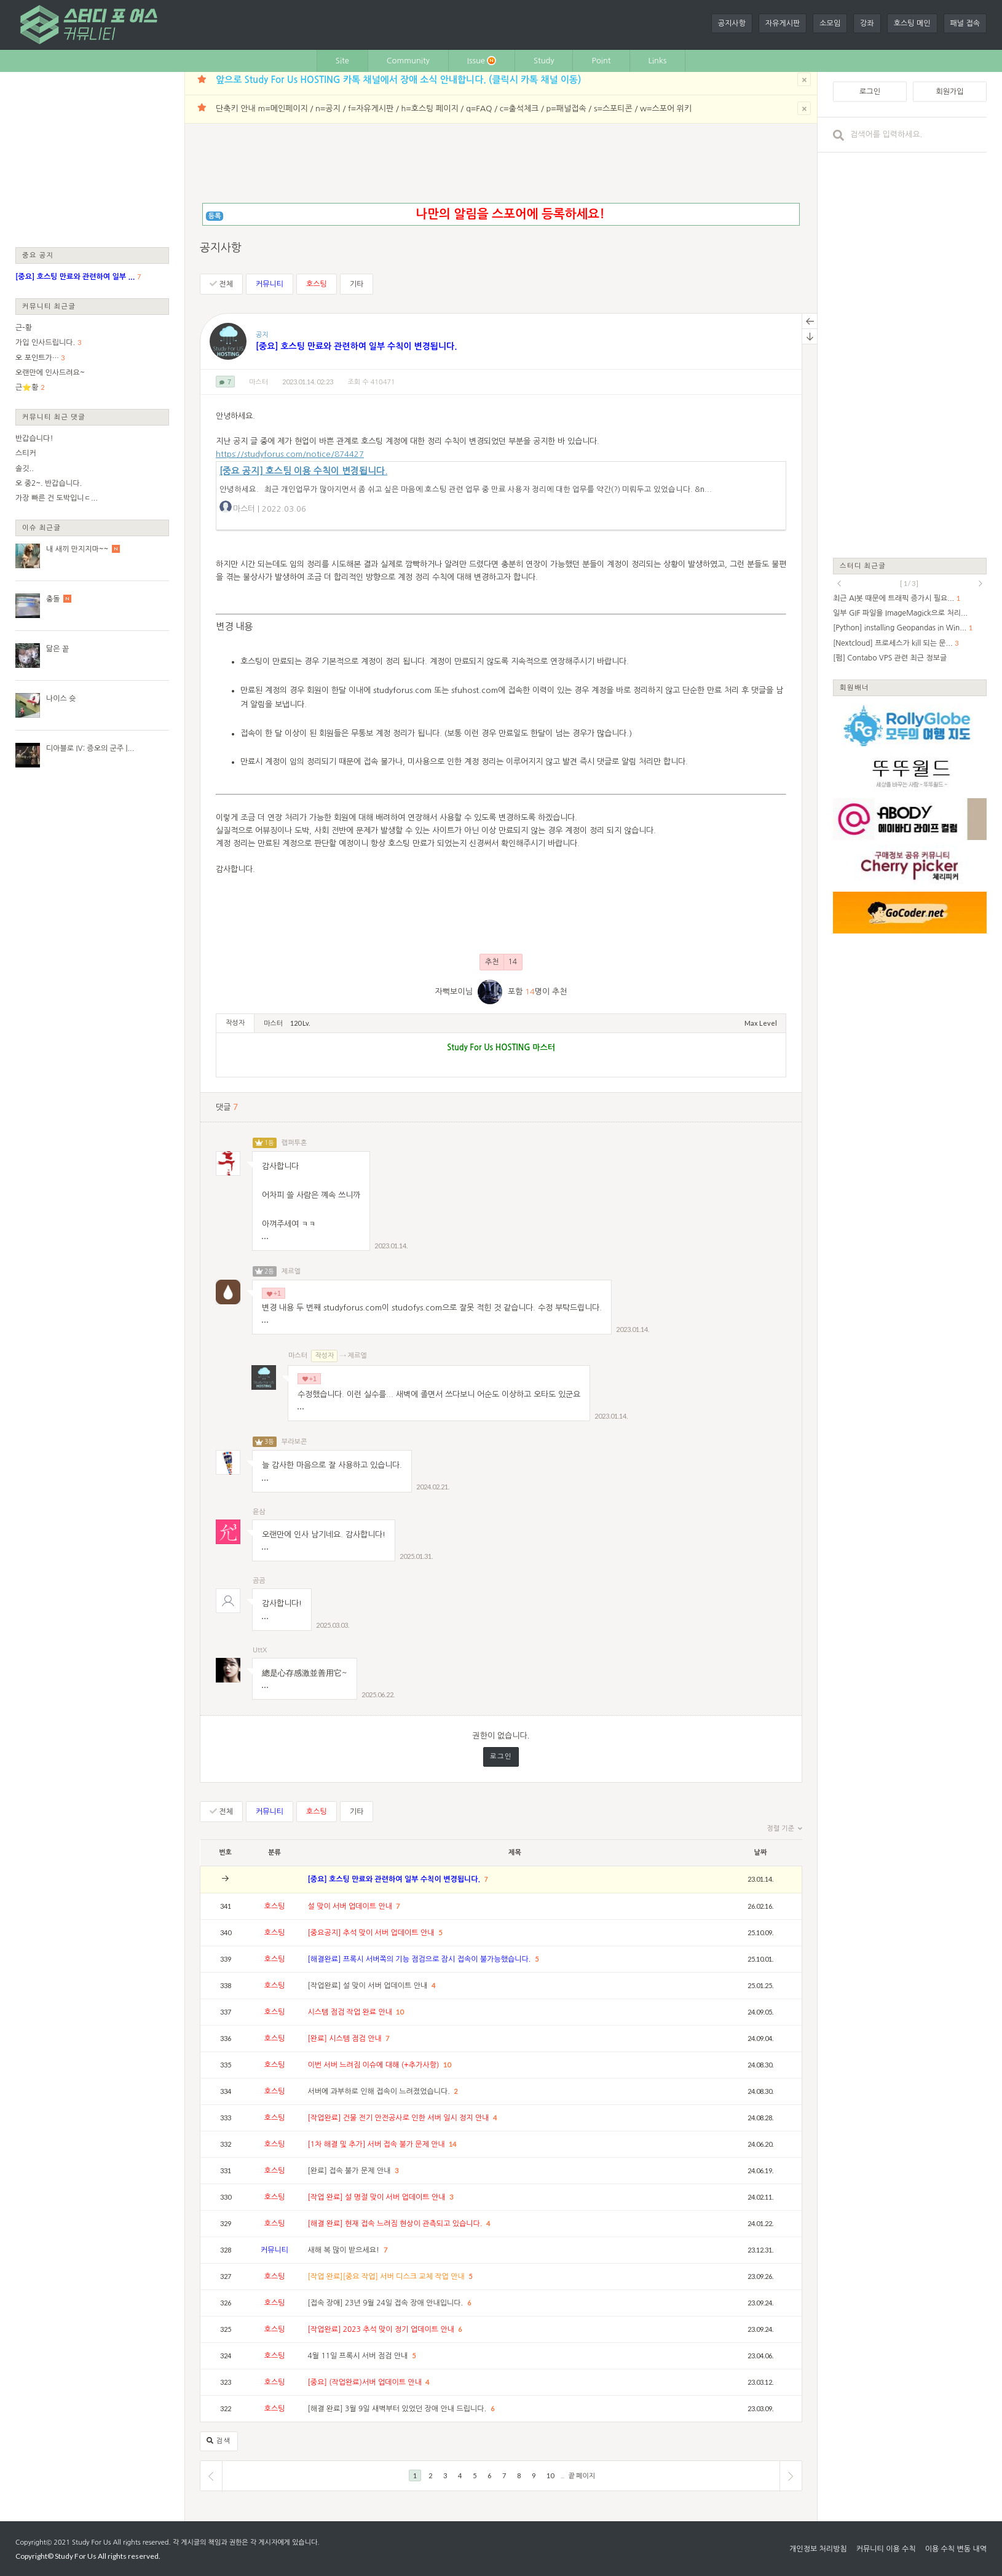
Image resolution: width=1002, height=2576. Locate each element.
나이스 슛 (61, 698)
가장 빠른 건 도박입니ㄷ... (56, 498)
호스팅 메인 (912, 23)
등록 (214, 216)
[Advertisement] (92, 159)
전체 (221, 284)
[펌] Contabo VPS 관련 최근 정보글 (890, 658)
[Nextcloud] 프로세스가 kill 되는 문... (893, 643)
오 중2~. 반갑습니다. (48, 483)
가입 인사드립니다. (45, 342)
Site (342, 61)
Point (600, 61)
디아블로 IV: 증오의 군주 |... (90, 748)
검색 (219, 2441)
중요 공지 (38, 255)
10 (399, 2012)
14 (452, 2144)
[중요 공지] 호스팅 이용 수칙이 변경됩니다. (303, 470)
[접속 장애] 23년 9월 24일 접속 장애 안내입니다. (386, 2303)
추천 (501, 962)
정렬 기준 (784, 1829)
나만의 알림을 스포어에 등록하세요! (510, 214)
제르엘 (291, 1271)
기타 (357, 284)
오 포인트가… (37, 358)
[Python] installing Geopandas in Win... (899, 628)
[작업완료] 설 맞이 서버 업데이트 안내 (369, 1985)
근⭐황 (27, 387)
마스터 (258, 382)
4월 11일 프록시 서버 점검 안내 (359, 2356)
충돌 (53, 599)
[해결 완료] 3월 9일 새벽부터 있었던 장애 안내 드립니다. (398, 2408)
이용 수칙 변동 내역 (956, 2549)
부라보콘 (294, 1441)
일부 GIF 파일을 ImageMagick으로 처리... (900, 613)
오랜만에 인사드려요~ (50, 372)
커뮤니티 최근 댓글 (53, 417)
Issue (481, 60)
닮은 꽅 (57, 648)
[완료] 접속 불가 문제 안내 (350, 2170)
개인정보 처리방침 (818, 2549)
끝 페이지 (582, 2475)
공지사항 (732, 23)
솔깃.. (24, 468)
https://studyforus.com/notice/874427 (290, 454)
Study (544, 61)
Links (658, 61)
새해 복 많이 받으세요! (345, 2250)
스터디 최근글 (863, 565)
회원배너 (854, 687)
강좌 (867, 23)
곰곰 (259, 1580)
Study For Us (91, 2542)
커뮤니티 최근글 (49, 306)
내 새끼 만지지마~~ (77, 549)
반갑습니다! (34, 438)
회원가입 (949, 91)
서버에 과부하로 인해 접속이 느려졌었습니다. (380, 2091)
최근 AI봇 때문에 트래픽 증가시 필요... (893, 598)
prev (839, 583)
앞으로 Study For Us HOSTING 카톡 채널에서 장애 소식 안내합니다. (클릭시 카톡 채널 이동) (398, 79)
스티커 (25, 453)
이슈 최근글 (41, 527)
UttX (260, 1650)
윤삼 (259, 1511)
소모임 (829, 23)
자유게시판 (782, 23)
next (980, 583)
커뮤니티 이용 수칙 (886, 2549)
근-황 (23, 327)
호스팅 (316, 284)
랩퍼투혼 (294, 1142)
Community (408, 61)
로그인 (501, 1756)
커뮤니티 (269, 284)
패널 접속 (965, 23)
